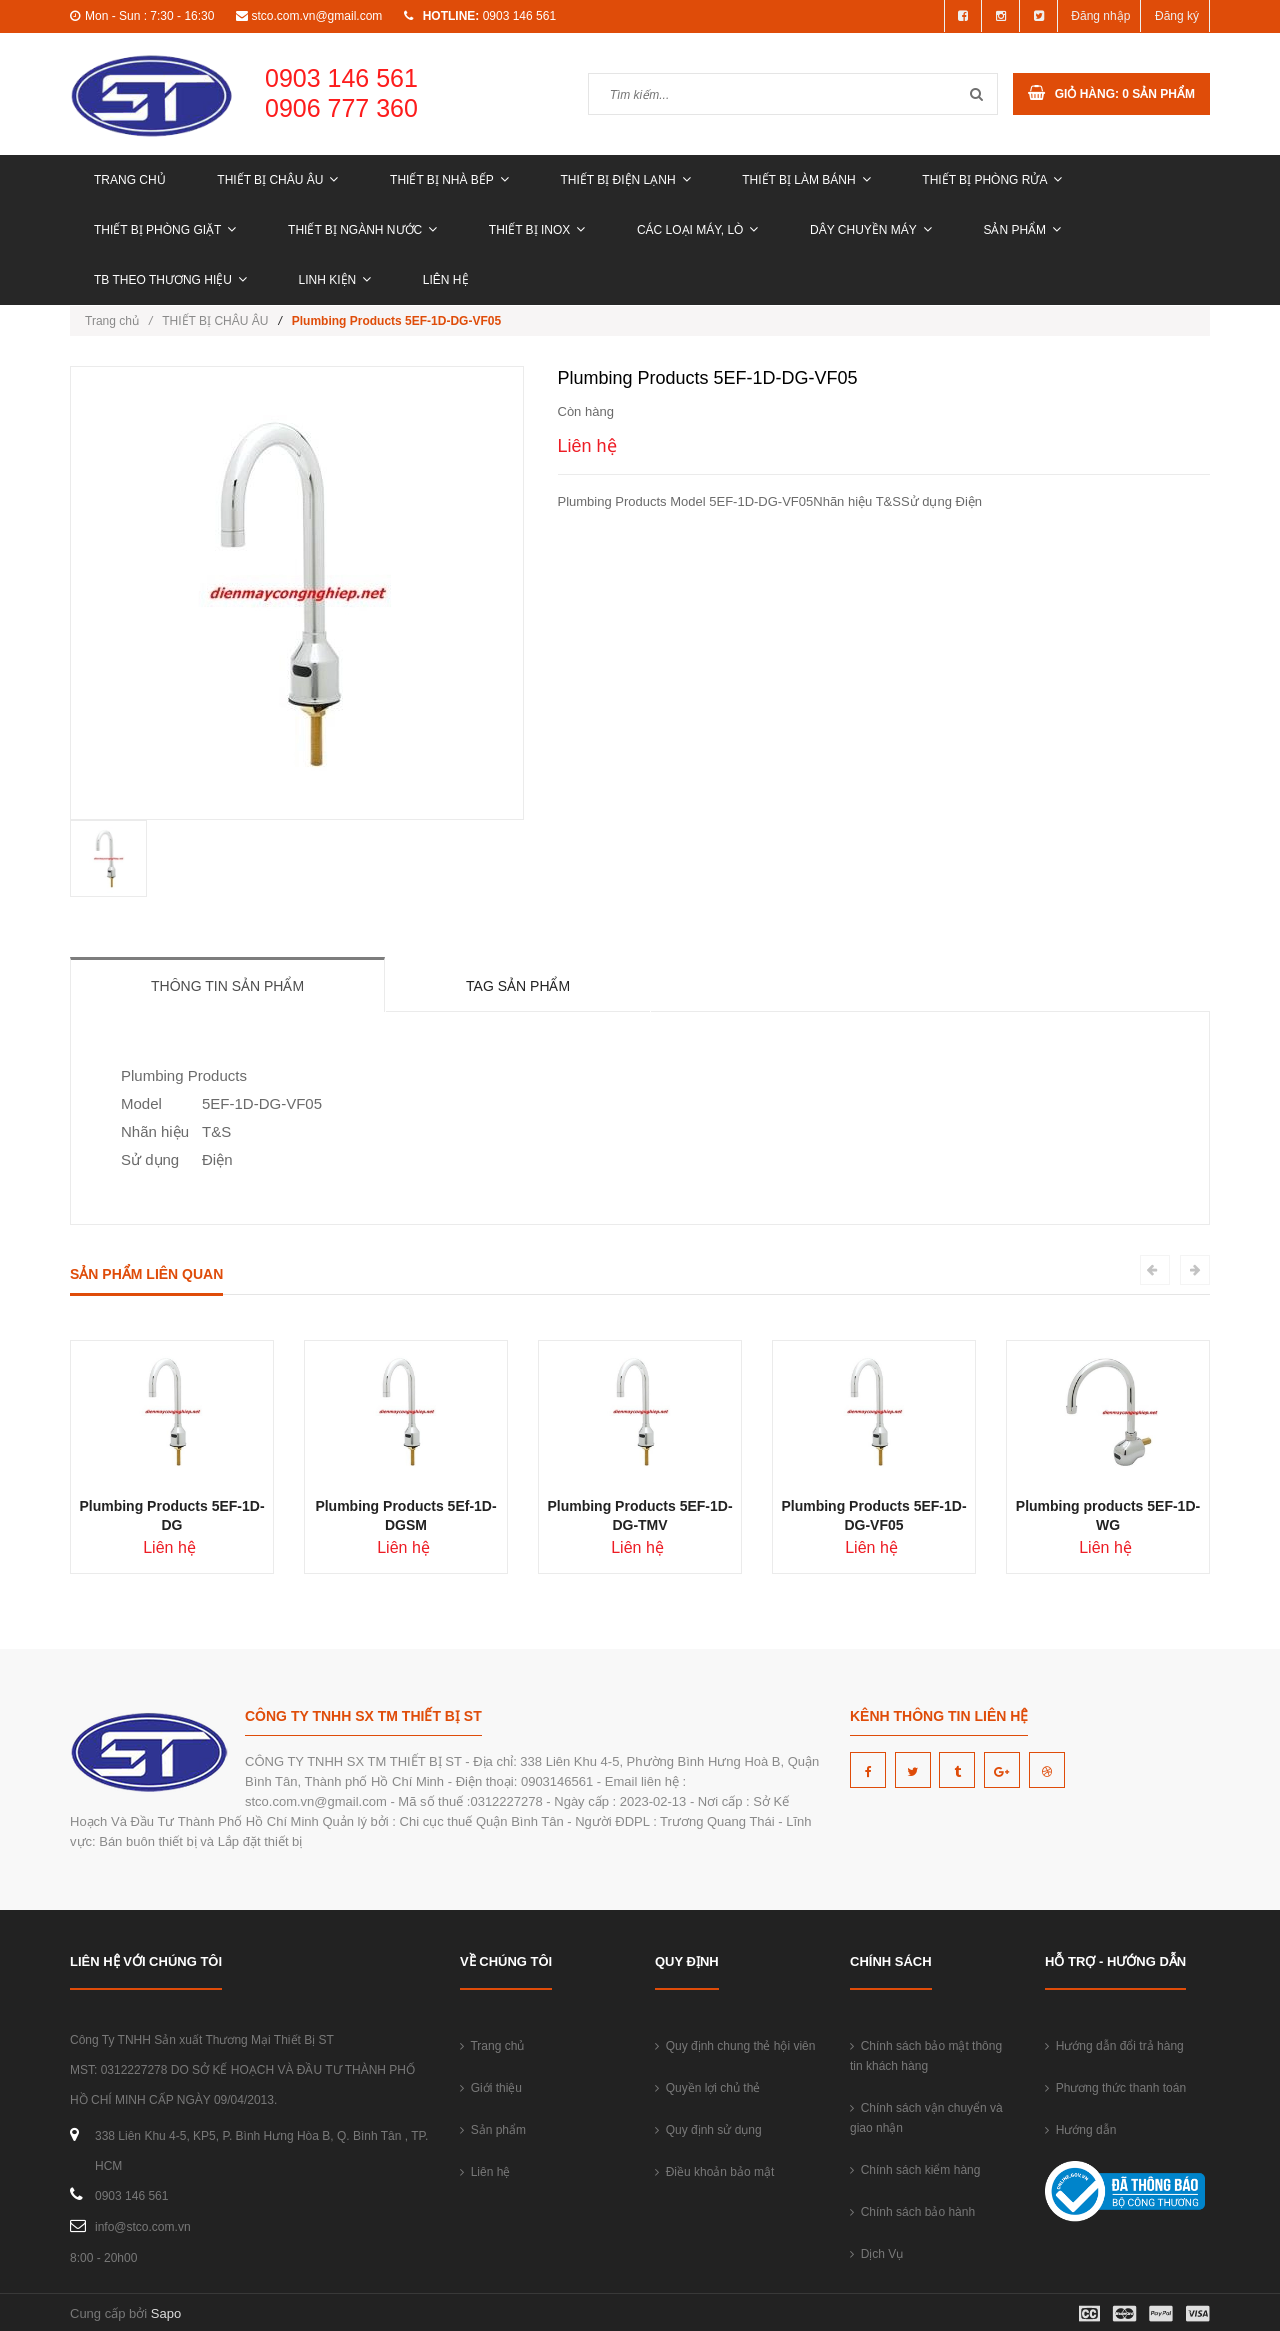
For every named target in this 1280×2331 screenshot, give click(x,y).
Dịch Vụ (876, 2254)
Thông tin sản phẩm (227, 986)
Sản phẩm (1022, 230)
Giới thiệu (491, 2088)
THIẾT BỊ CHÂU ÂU (277, 180)
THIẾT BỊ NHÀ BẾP (449, 180)
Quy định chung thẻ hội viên (735, 2046)
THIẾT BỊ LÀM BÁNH (806, 180)
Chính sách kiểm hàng (915, 2170)
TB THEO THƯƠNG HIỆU (170, 280)
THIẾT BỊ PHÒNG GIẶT (165, 230)
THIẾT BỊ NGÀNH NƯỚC (362, 230)
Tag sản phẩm (518, 986)
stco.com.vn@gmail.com (316, 16)
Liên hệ (446, 280)
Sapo (166, 2313)
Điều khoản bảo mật (714, 2172)
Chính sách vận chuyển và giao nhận (926, 2118)
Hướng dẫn (1080, 2130)
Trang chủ (130, 180)
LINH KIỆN (335, 280)
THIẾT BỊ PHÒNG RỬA (992, 180)
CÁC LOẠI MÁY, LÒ (697, 230)
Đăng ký (1177, 16)
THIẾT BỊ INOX (537, 230)
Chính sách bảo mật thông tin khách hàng (926, 2056)
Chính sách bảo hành (912, 2212)
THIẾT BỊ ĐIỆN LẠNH (625, 180)
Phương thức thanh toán (1115, 2088)
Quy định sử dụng (708, 2130)
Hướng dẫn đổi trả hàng (1114, 2046)
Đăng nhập (1100, 16)
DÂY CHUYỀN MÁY (871, 230)
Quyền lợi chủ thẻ (707, 2088)
